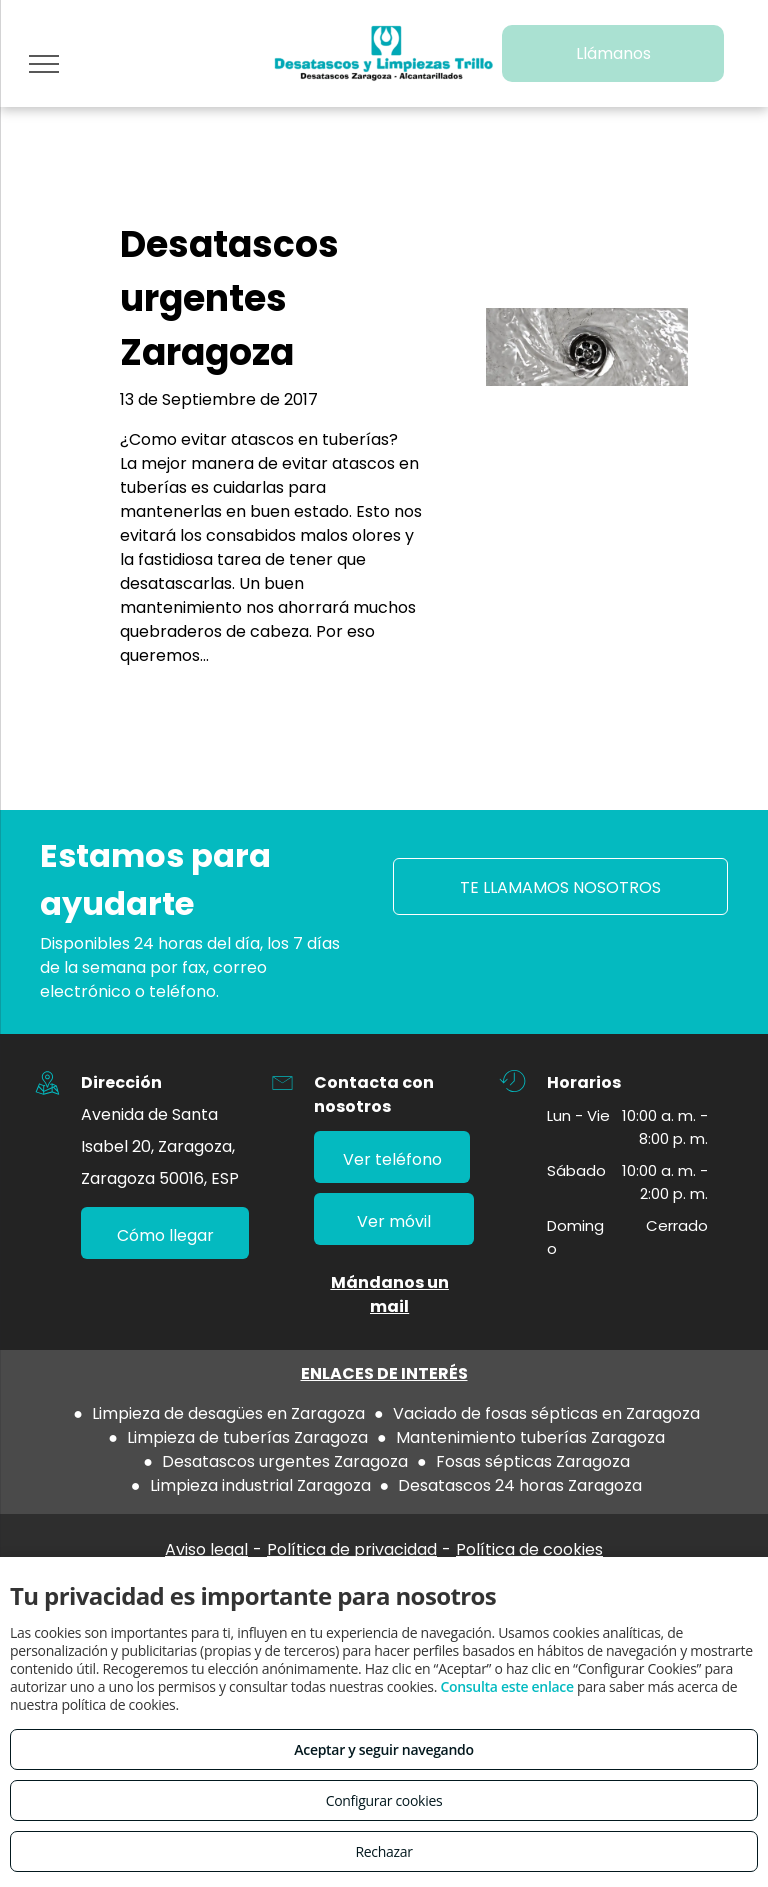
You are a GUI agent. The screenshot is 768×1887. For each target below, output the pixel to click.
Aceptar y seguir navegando (383, 1749)
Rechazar (383, 1851)
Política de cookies (529, 1549)
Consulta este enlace (506, 1686)
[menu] (44, 64)
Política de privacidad (352, 1549)
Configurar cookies (384, 1800)
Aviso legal (206, 1549)
